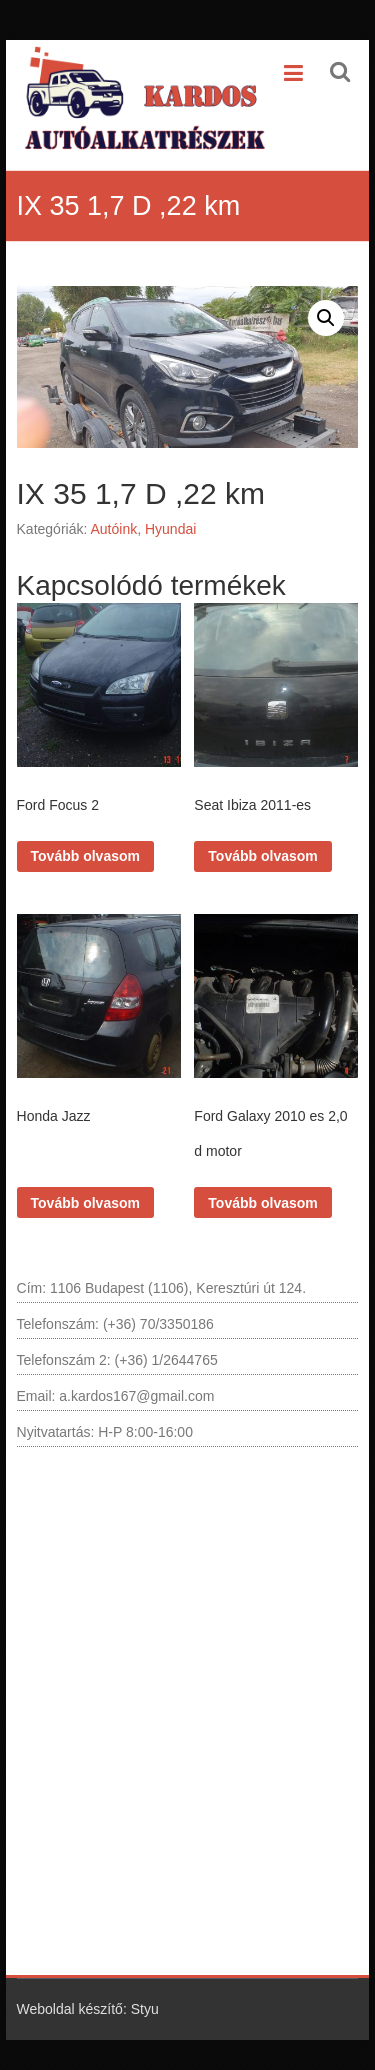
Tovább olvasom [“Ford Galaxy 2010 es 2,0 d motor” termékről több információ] (262, 1203)
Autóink (113, 529)
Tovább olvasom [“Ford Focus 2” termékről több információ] (85, 856)
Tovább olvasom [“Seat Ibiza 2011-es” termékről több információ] (262, 856)
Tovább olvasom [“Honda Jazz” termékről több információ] (85, 1203)
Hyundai (170, 529)
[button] (326, 318)
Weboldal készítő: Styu (88, 2009)
